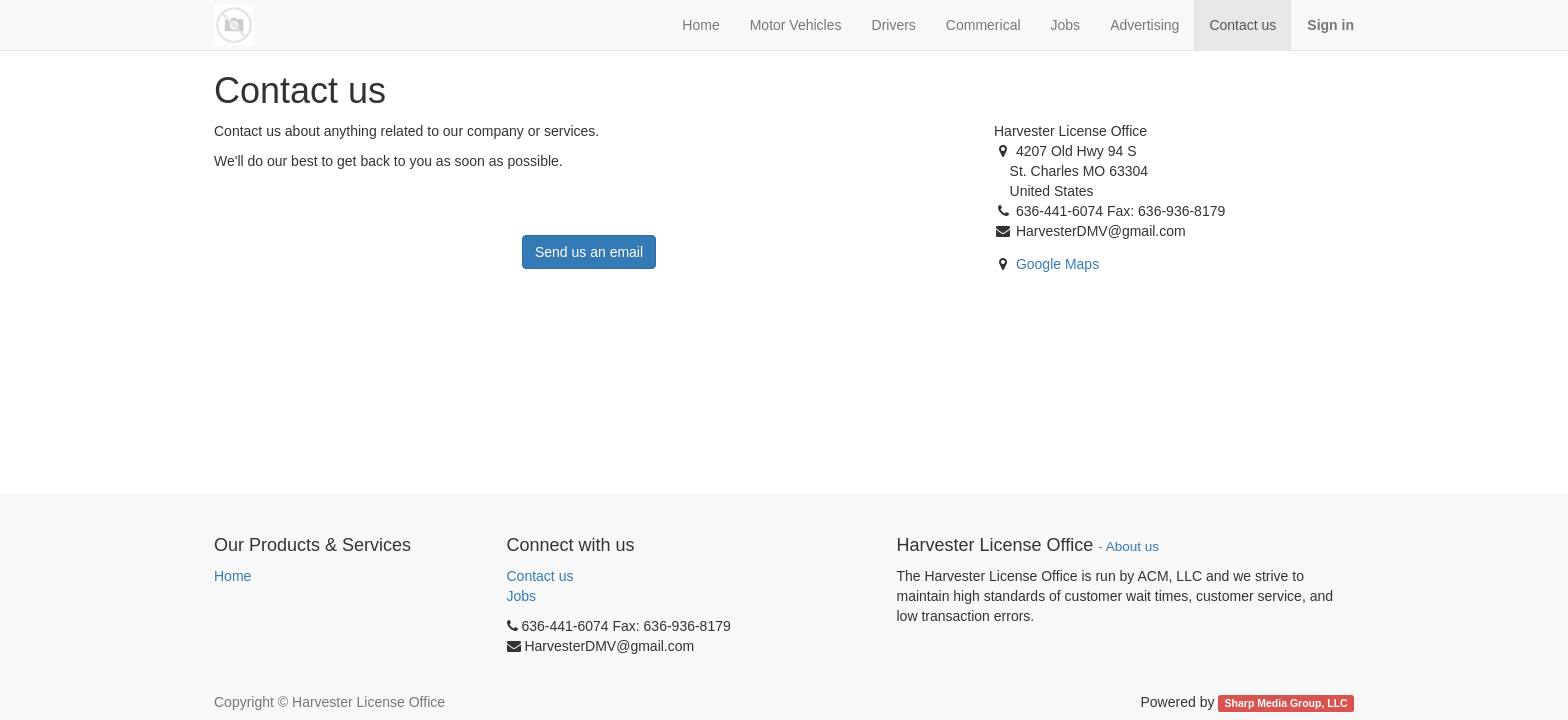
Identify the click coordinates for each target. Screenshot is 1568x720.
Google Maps (1057, 264)
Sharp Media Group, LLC (1286, 703)
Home (232, 576)
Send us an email (589, 252)
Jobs (522, 596)
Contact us (540, 576)
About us (1132, 546)
